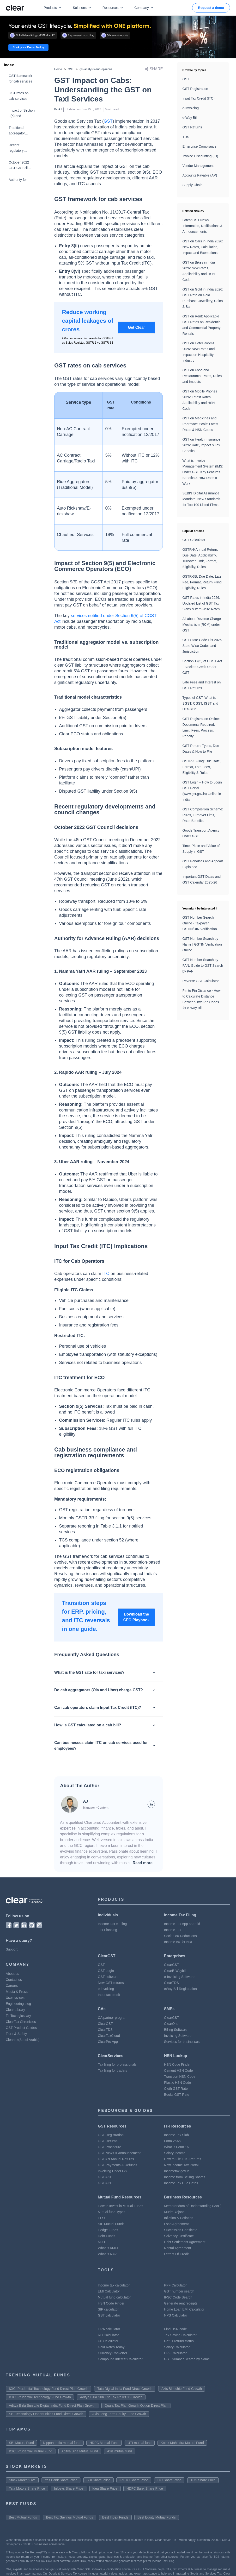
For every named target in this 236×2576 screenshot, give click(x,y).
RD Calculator (108, 2335)
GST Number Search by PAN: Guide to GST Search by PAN (202, 965)
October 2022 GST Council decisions (19, 165)
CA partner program (112, 2018)
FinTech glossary (18, 2016)
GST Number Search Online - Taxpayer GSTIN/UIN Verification (199, 923)
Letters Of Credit (176, 2254)
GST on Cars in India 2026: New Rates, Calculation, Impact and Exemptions (202, 247)
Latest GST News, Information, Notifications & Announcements (202, 226)
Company (144, 8)
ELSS (102, 2218)
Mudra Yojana (174, 2212)
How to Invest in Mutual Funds (120, 2206)
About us (12, 1974)
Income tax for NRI (178, 1942)
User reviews (15, 1998)
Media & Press (17, 1992)
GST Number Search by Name (187, 2359)
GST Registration (195, 89)
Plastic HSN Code (177, 2082)
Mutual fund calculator (114, 2297)
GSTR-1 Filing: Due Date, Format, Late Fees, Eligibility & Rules (201, 767)
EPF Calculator (175, 2353)
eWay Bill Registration (180, 1989)
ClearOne (171, 2024)
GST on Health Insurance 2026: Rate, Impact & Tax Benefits (201, 445)
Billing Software (175, 2030)
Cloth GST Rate (176, 2088)
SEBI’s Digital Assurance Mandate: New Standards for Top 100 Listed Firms (201, 499)
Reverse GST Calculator (200, 981)
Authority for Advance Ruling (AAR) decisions (21, 183)
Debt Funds (106, 2236)
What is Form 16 (176, 2147)
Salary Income (174, 2153)
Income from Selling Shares (184, 2177)
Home (58, 69)
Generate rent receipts (180, 2303)
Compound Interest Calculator (120, 2359)
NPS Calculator (175, 2315)
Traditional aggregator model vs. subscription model (18, 131)
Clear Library (15, 2010)
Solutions (83, 8)
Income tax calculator (114, 2285)
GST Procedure (109, 2147)
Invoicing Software (177, 2036)
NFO (101, 2242)
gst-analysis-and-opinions (95, 69)
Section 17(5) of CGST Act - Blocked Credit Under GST (202, 667)
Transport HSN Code (179, 2076)
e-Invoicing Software (179, 1977)
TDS (185, 137)
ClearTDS (171, 1983)
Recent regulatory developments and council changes (19, 148)
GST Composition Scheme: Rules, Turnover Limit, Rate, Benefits (202, 815)
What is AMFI (108, 2248)
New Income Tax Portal (181, 2165)
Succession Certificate (180, 2230)
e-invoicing (106, 1989)
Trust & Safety (16, 2034)
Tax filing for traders (112, 2070)
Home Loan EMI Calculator (184, 2309)
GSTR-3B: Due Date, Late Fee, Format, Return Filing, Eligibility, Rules (202, 582)
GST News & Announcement (119, 2153)
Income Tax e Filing (112, 1924)
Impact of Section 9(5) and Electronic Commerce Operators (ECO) (22, 113)
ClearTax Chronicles (21, 2022)
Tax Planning (107, 1930)
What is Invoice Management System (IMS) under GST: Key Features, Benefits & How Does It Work (202, 472)
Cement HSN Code (178, 2070)
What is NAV (107, 2254)
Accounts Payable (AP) (199, 175)
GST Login (106, 1971)
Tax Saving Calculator (180, 2335)
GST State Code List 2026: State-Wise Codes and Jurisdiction (202, 645)
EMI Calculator (109, 2291)
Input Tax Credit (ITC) (198, 98)
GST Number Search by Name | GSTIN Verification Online (202, 944)
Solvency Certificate (179, 2236)
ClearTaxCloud (109, 2036)
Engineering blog (18, 2004)
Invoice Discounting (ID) (200, 156)
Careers (12, 1986)
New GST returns (111, 1983)
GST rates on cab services (19, 96)
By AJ (58, 109)
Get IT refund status (179, 2341)
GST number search (179, 2291)
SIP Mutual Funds (111, 2224)
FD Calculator (108, 2341)
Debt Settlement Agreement (184, 2242)
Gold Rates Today (111, 2347)
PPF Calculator (175, 2285)
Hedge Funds (108, 2230)
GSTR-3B (105, 2183)
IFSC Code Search (178, 2297)
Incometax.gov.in (176, 2171)
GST (71, 69)
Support (12, 1949)
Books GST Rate (176, 2094)
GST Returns (192, 127)
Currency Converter (112, 2353)
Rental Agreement (177, 2248)
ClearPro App (108, 2042)
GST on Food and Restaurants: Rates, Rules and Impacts (202, 376)
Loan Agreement (176, 2224)
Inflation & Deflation (178, 2218)
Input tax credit (109, 1995)
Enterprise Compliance (199, 146)
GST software (108, 1977)
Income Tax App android (182, 1924)
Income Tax (172, 1930)
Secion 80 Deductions (180, 1936)
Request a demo (211, 8)
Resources (114, 8)
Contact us (14, 1980)
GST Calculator (193, 540)
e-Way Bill (190, 118)
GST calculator (109, 2315)
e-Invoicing (190, 108)
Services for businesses (182, 2042)
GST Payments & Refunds (117, 2165)
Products (53, 8)
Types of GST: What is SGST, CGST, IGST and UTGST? (200, 703)
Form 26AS (172, 2141)
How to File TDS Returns (182, 2159)
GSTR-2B (105, 2177)
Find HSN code (175, 2329)
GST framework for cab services (20, 78)
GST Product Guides (21, 2028)
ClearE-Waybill (175, 1971)
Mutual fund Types (111, 2212)
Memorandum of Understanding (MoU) (193, 2206)
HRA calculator (109, 2329)
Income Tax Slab (176, 2135)
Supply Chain (192, 185)
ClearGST (171, 1965)
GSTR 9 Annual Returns (116, 2159)
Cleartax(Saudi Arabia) (23, 2040)
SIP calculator (108, 2309)
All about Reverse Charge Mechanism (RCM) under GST (201, 624)
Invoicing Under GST (113, 2171)
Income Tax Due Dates (181, 2183)
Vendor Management (198, 166)
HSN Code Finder (177, 2064)
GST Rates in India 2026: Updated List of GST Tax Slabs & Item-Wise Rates (201, 603)
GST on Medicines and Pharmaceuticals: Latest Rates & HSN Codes (200, 424)
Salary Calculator (177, 2347)
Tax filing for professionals (117, 2064)
